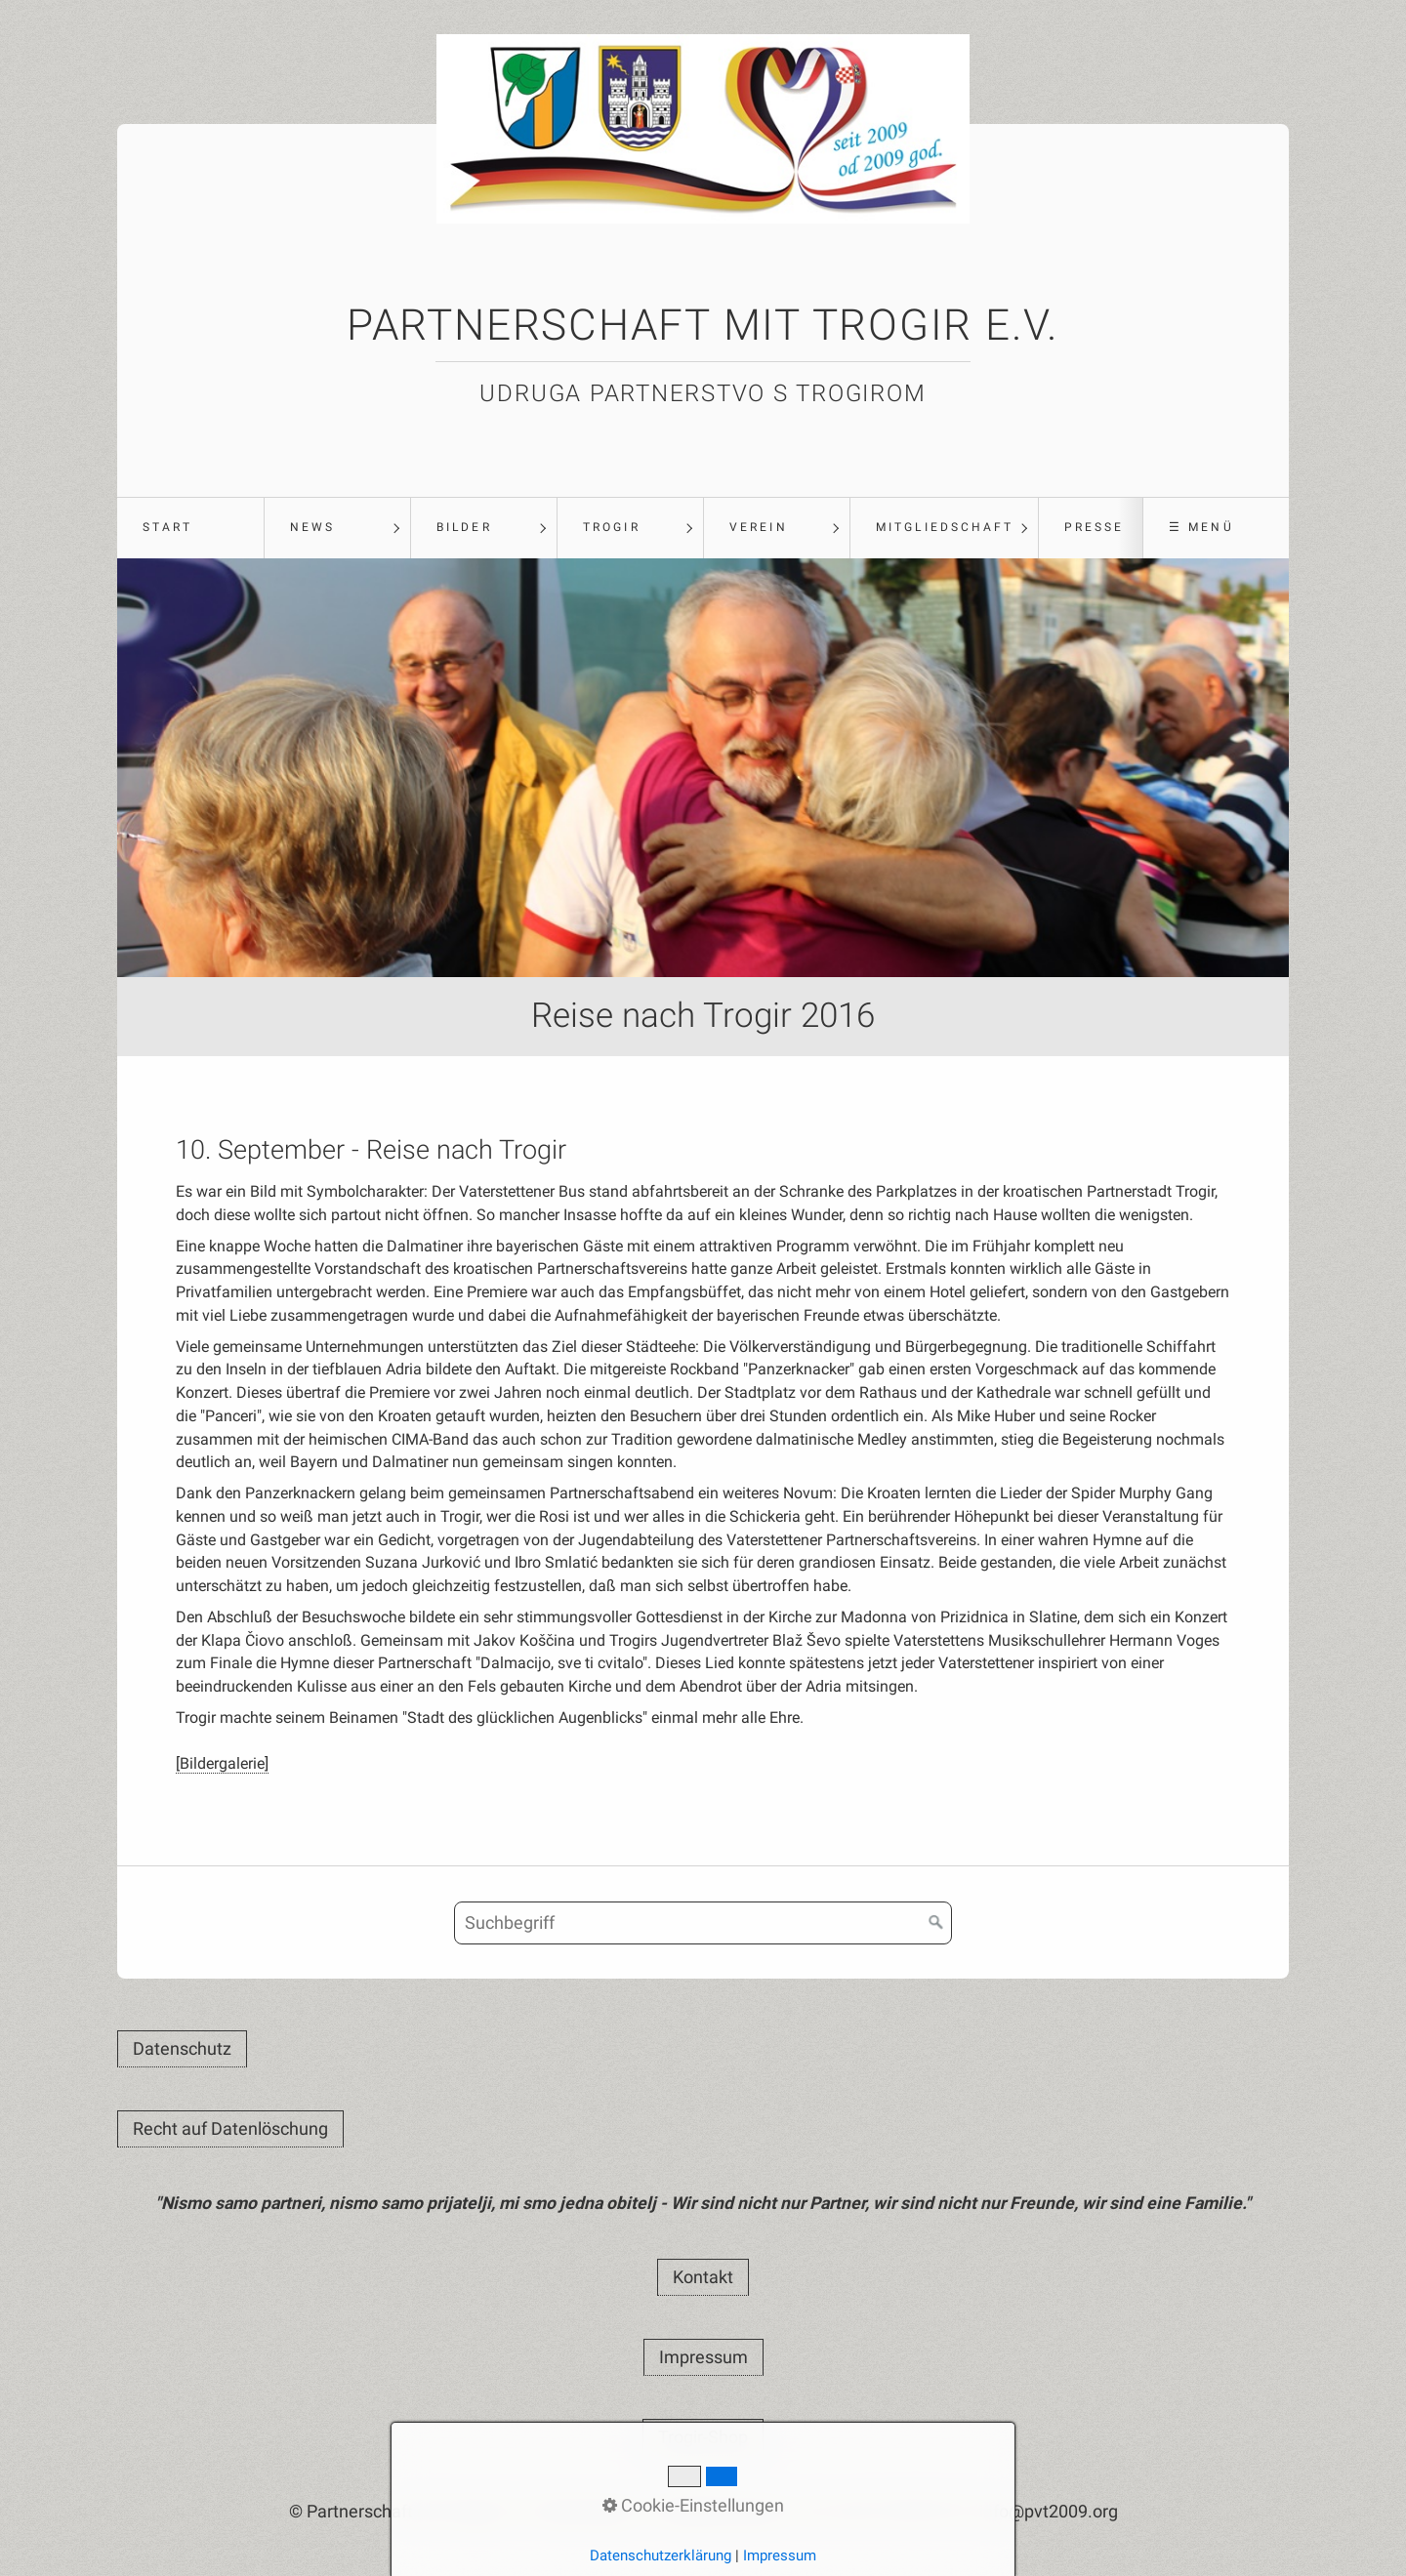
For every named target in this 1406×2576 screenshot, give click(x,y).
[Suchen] (936, 1922)
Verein (758, 527)
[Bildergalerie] (222, 1763)
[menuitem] (190, 528)
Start (167, 527)
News (312, 527)
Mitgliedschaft (944, 527)
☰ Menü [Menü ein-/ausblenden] (1201, 527)
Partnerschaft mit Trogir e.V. (703, 325)
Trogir (611, 527)
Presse (1094, 527)
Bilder (463, 527)
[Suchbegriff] (703, 1922)
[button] (182, 2048)
